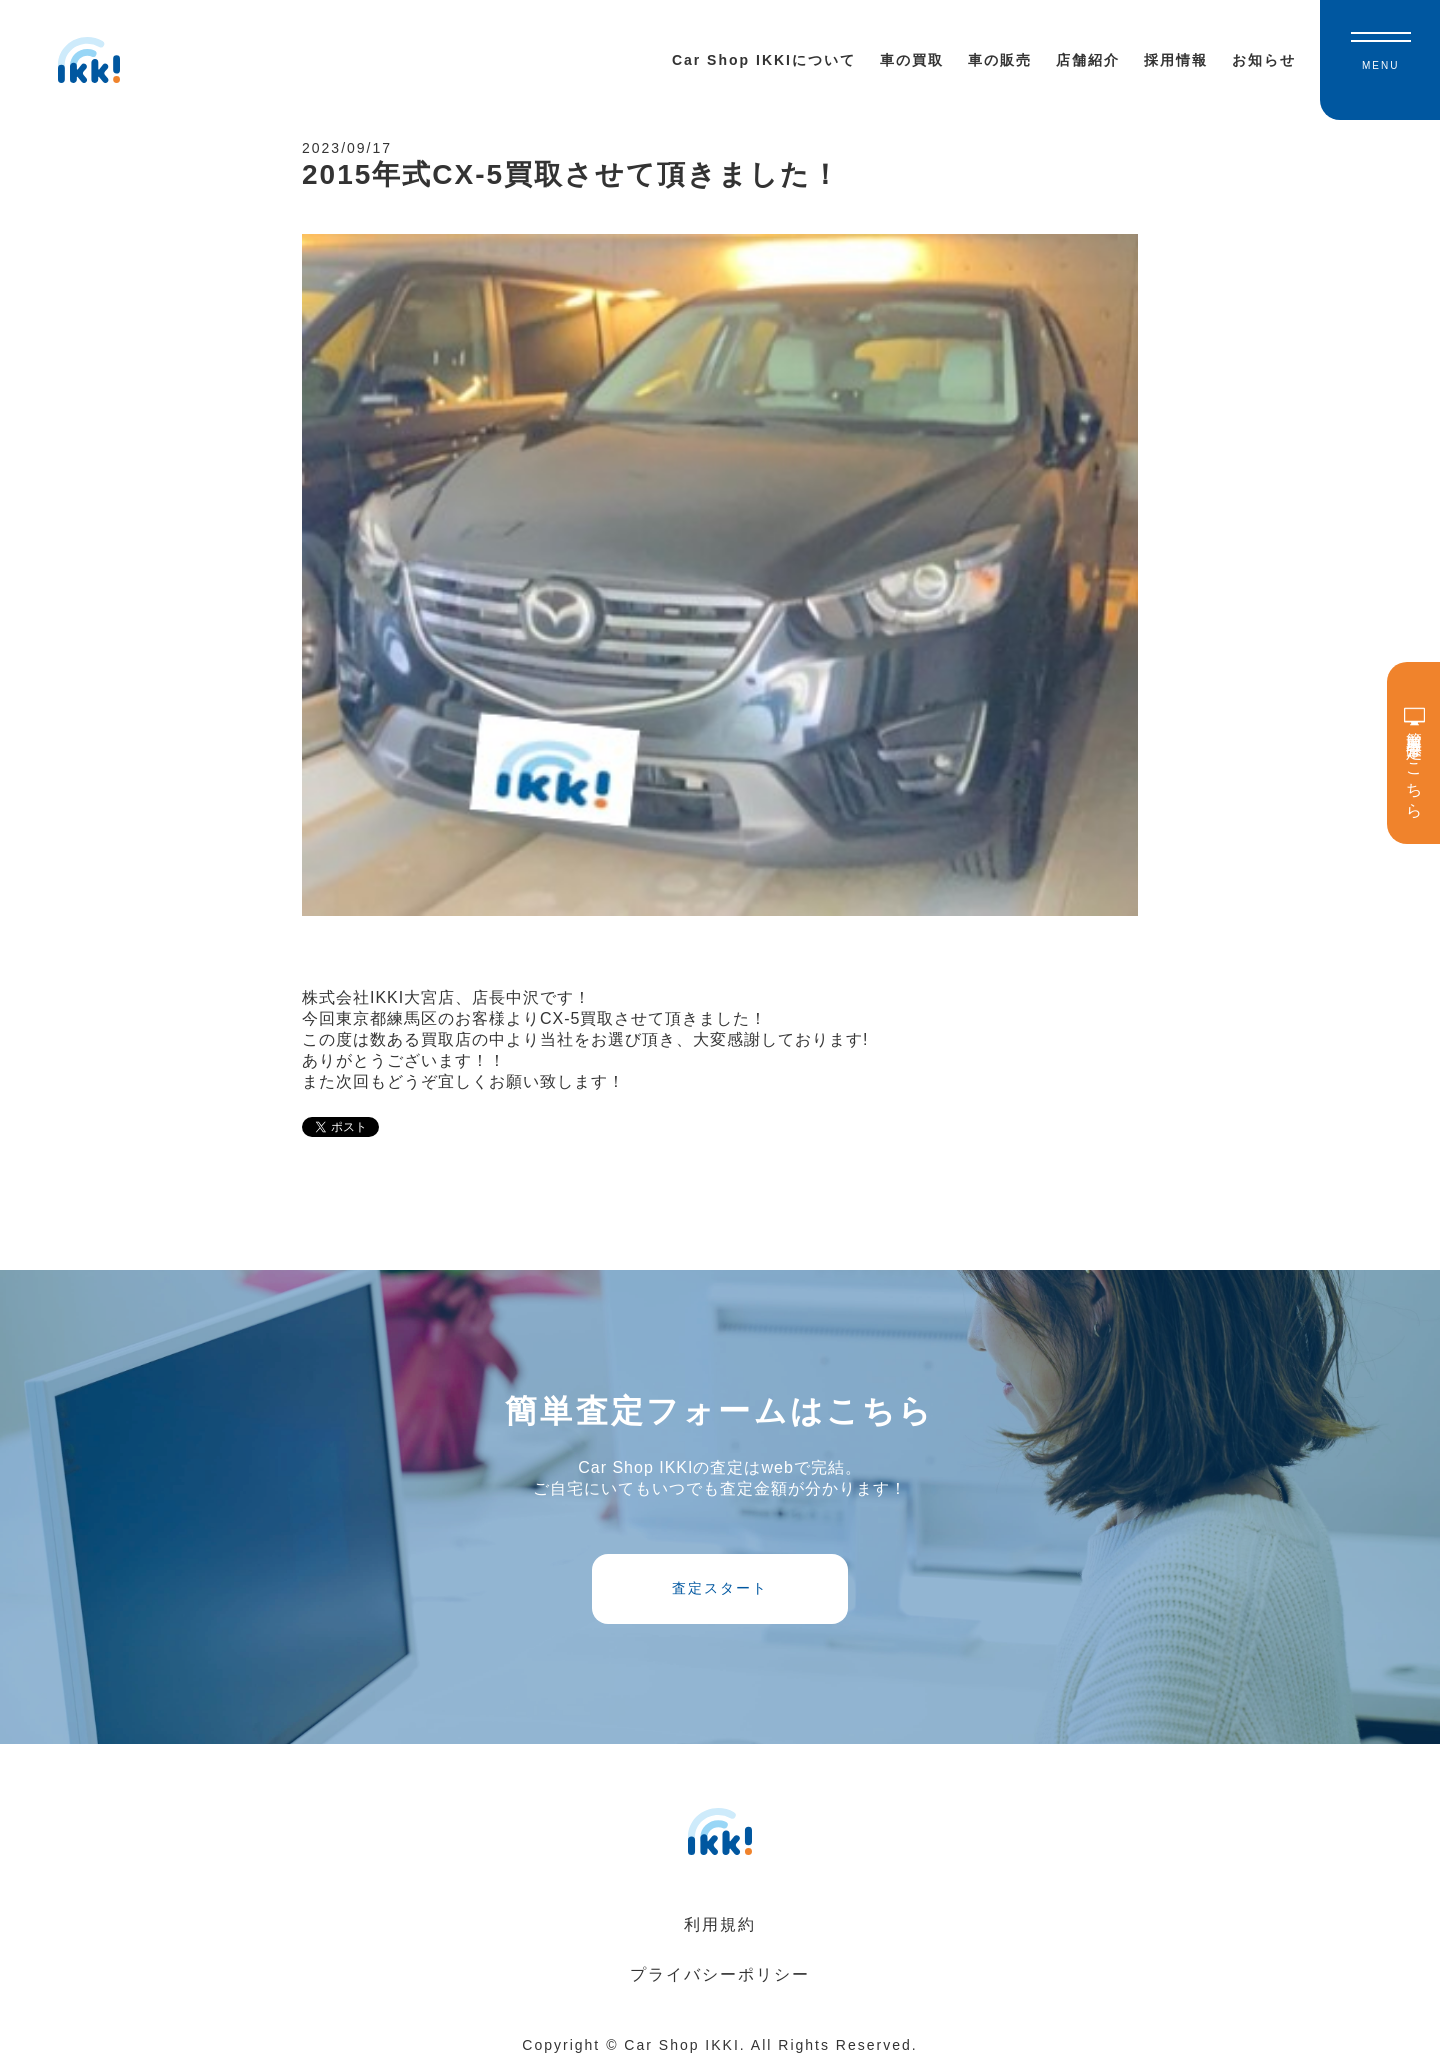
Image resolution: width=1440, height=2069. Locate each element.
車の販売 (1000, 60)
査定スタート (720, 1588)
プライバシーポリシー (720, 1974)
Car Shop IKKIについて (764, 60)
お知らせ (1264, 60)
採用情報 (1176, 60)
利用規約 (720, 1924)
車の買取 (912, 60)
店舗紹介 (1088, 60)
